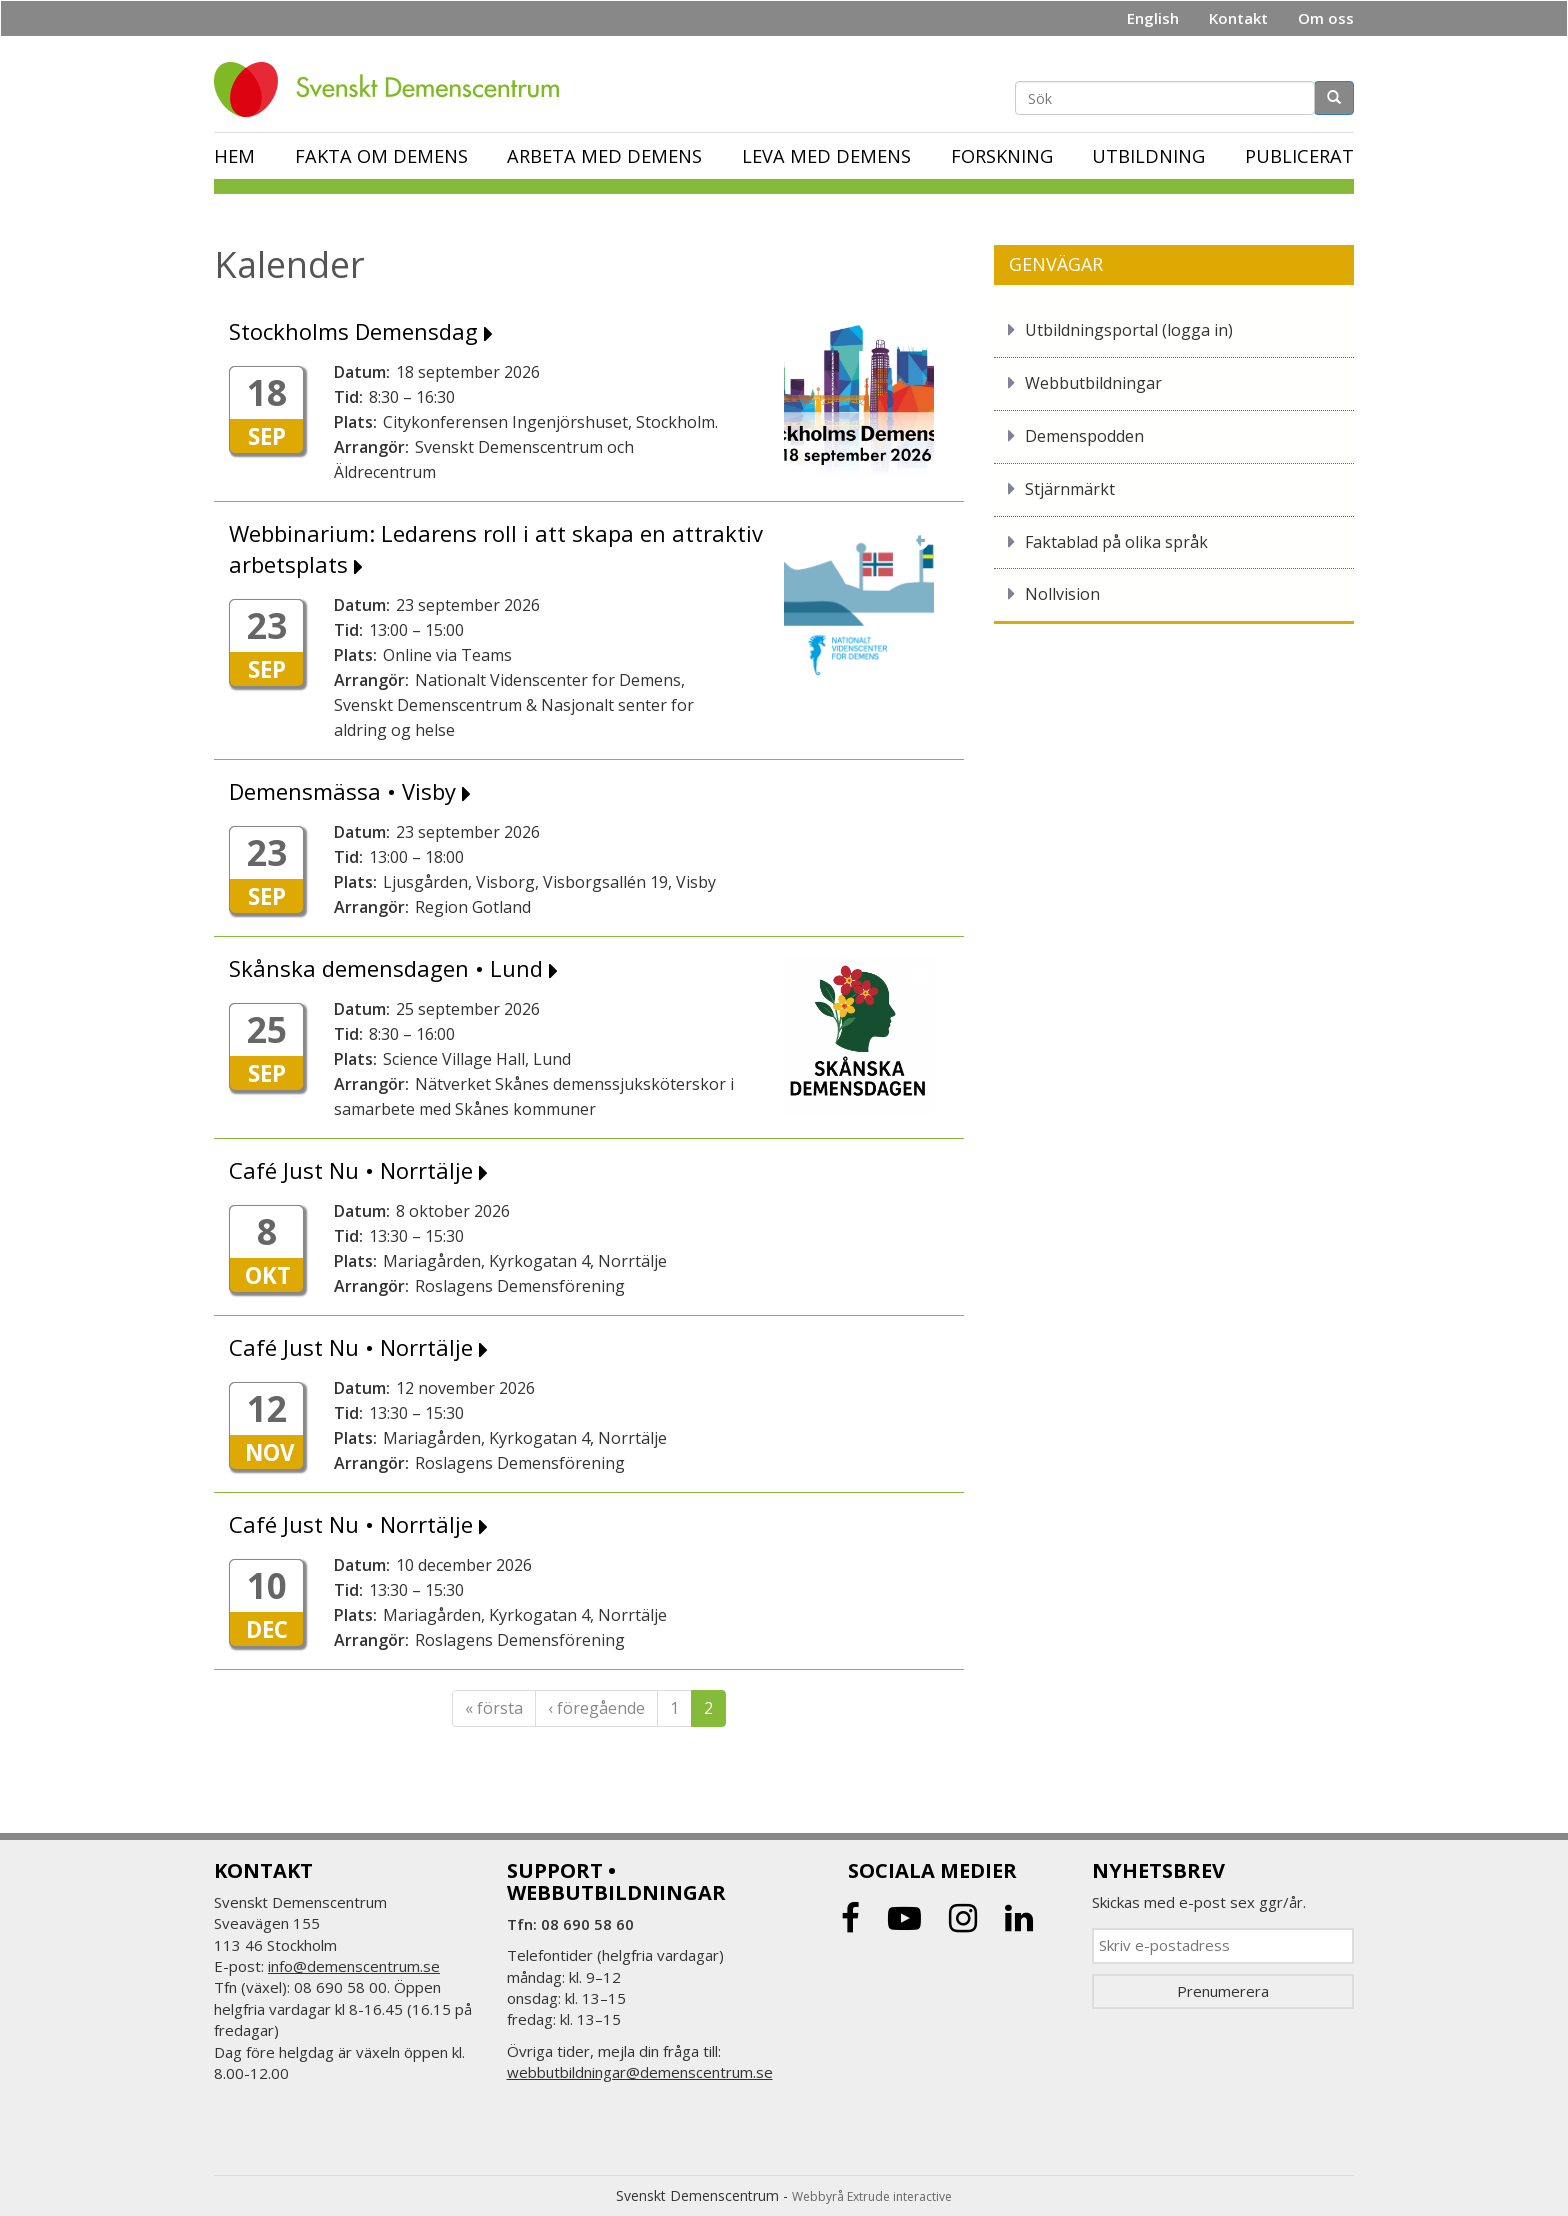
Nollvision (1062, 594)
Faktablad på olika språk (1116, 542)
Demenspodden (1084, 436)
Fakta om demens (381, 156)
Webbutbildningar (1093, 383)
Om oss (1326, 18)
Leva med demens (826, 156)
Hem (234, 156)
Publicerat (1299, 156)
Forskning (1002, 156)
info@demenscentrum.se (354, 1966)
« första (494, 1708)
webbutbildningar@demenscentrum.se (640, 2072)
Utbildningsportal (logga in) (1129, 330)
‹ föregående (596, 1708)
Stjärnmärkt (1070, 489)
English (1153, 18)
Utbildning (1148, 156)
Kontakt (1238, 18)
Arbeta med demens (604, 156)
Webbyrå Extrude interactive (872, 2196)
